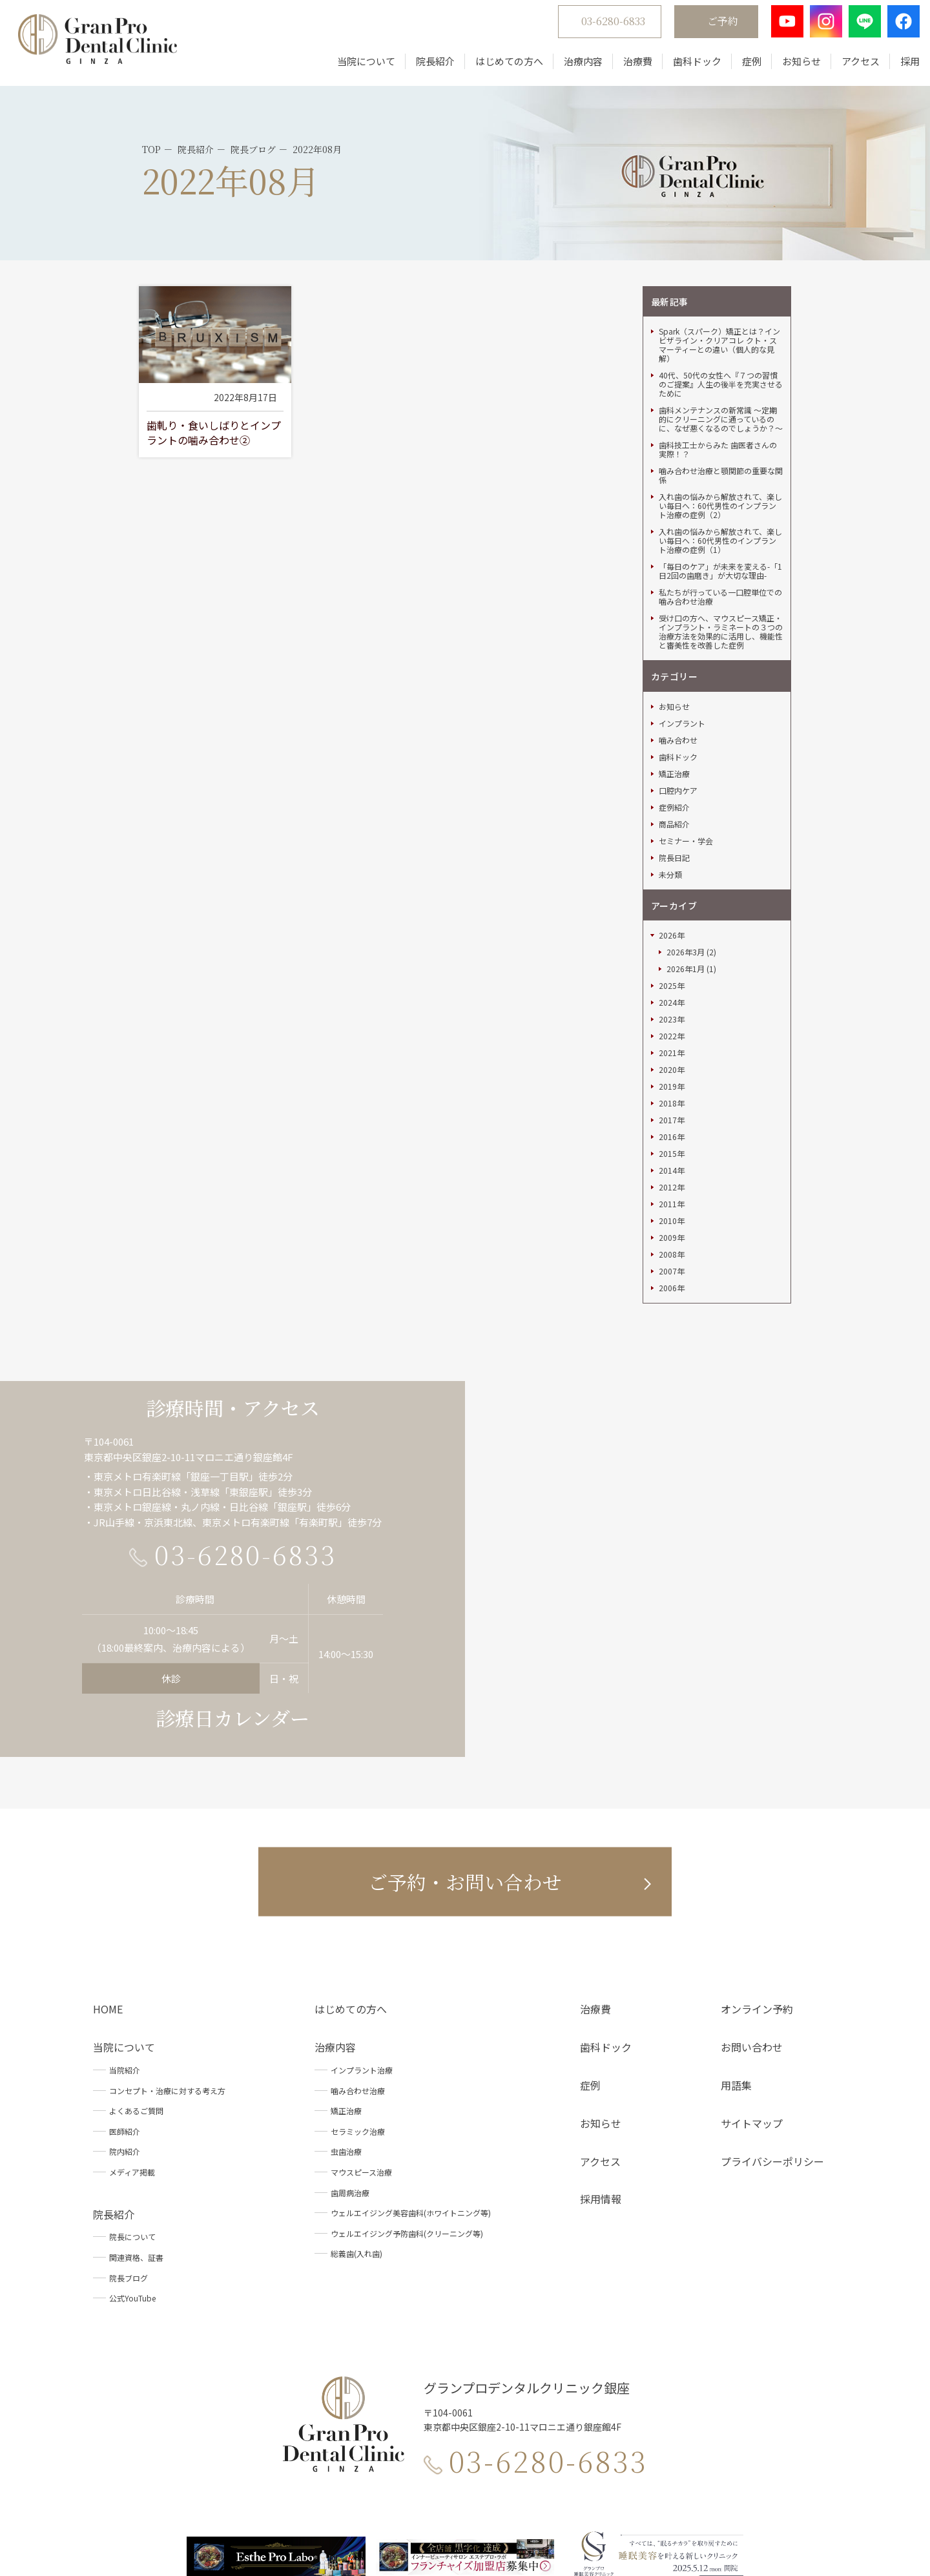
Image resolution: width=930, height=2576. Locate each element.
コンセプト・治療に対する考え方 (167, 1934)
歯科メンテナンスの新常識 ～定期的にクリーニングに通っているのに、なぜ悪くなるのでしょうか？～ (721, 263)
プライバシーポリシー (772, 2005)
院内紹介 (124, 1995)
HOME (108, 1853)
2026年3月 (685, 796)
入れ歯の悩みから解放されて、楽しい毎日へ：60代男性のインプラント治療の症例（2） (720, 350)
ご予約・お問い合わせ (465, 1726)
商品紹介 (674, 668)
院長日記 (674, 702)
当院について (356, 66)
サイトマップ (752, 1967)
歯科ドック (687, 66)
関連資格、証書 (136, 2101)
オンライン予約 (757, 1853)
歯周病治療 (350, 2036)
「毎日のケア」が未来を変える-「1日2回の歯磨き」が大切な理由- (720, 415)
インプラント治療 (362, 1914)
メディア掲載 (132, 2016)
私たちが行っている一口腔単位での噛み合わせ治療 (720, 441)
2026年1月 (685, 813)
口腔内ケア (678, 634)
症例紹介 (674, 651)
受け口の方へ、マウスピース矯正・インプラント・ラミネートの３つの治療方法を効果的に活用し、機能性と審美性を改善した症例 (721, 476)
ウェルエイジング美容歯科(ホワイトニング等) (411, 2056)
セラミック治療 (358, 1975)
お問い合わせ (752, 1891)
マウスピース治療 (361, 2016)
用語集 (736, 1929)
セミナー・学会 (686, 685)
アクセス (850, 66)
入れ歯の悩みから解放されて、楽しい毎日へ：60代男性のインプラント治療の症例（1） (720, 385)
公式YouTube (132, 2142)
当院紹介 (124, 1914)
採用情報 (600, 2043)
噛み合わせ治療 (358, 1934)
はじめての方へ (499, 66)
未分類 (670, 718)
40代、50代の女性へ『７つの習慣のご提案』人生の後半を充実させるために (721, 228)
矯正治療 (674, 618)
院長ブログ (128, 2121)
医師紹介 (124, 1975)
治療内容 (572, 66)
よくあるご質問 (136, 1954)
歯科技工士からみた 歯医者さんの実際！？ (718, 294)
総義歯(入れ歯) (356, 2097)
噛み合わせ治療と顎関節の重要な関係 (721, 320)
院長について (132, 2080)
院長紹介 (425, 66)
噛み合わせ (678, 584)
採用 (899, 66)
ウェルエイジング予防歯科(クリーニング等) (407, 2077)
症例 (741, 66)
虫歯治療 (346, 1995)
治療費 (627, 66)
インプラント (682, 567)
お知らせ (791, 66)
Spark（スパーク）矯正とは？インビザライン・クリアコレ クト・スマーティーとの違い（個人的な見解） (719, 189)
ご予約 (712, 26)
